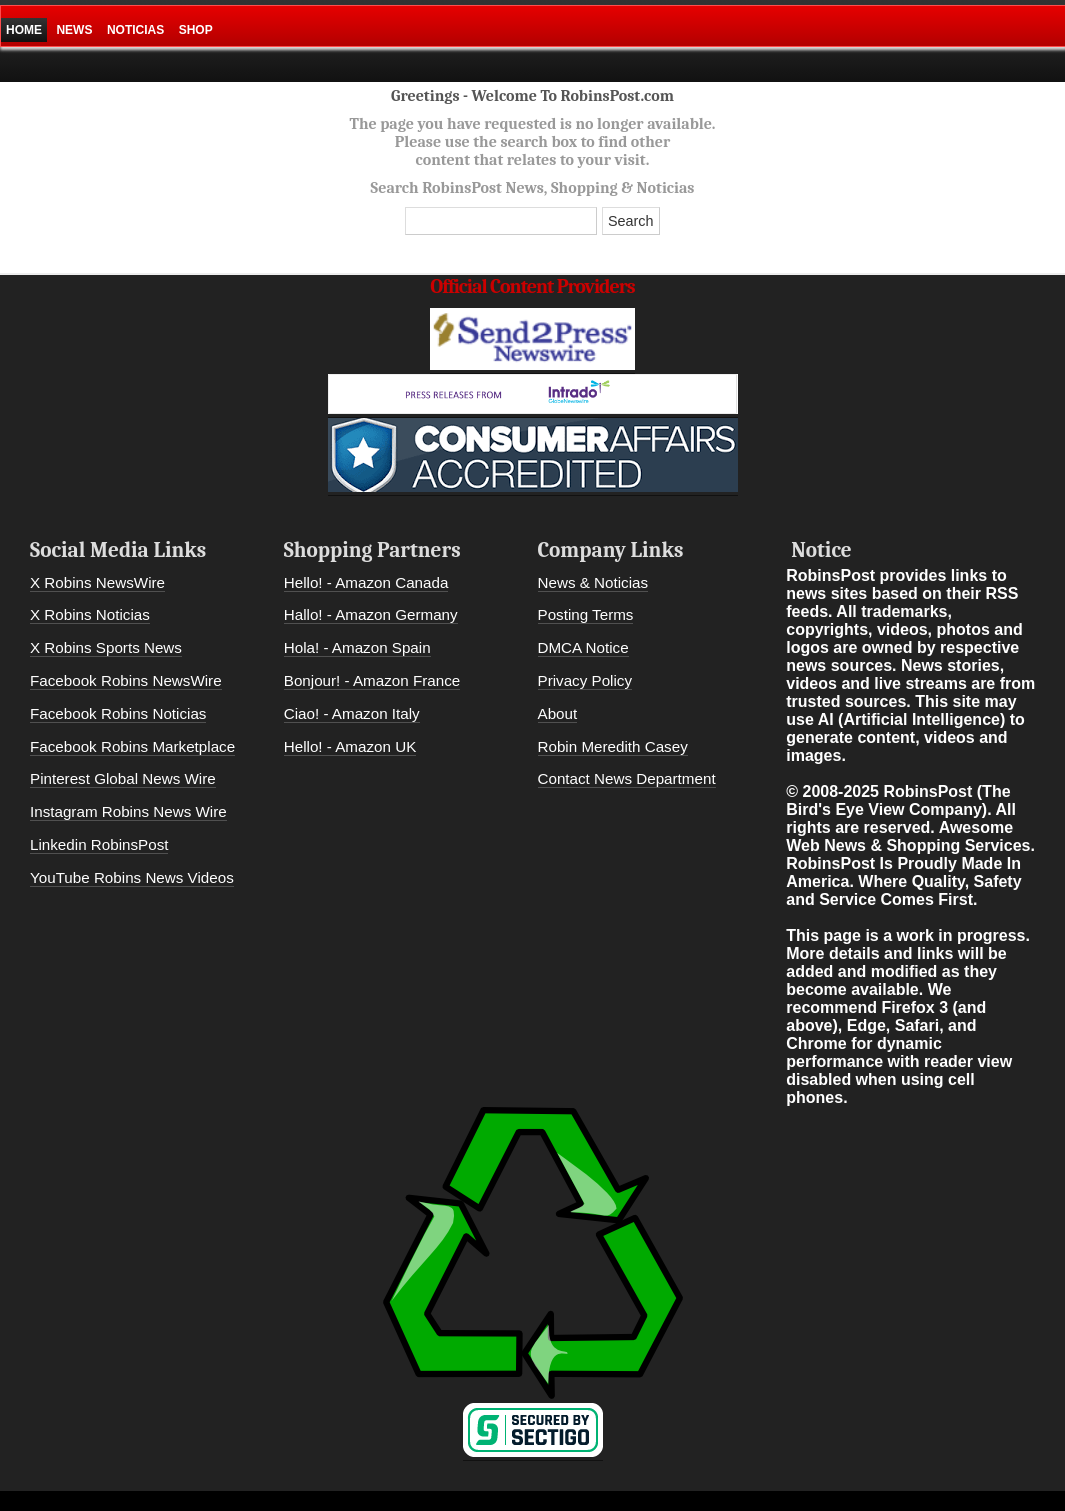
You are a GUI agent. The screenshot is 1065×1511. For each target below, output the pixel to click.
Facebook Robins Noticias (118, 713)
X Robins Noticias (90, 614)
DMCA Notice (583, 647)
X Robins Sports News (106, 647)
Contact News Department (627, 778)
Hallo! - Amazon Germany (371, 614)
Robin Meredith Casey (613, 746)
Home (24, 30)
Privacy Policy (585, 680)
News (74, 30)
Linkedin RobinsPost (99, 844)
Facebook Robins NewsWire (126, 680)
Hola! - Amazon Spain (357, 647)
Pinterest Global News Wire (123, 778)
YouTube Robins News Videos (132, 877)
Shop (196, 30)
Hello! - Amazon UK (350, 746)
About (558, 713)
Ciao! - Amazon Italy (352, 713)
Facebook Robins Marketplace (132, 746)
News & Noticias (593, 582)
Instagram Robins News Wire (128, 811)
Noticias (135, 30)
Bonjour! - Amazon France (372, 680)
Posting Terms (586, 614)
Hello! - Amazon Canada (366, 582)
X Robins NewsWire (97, 582)
